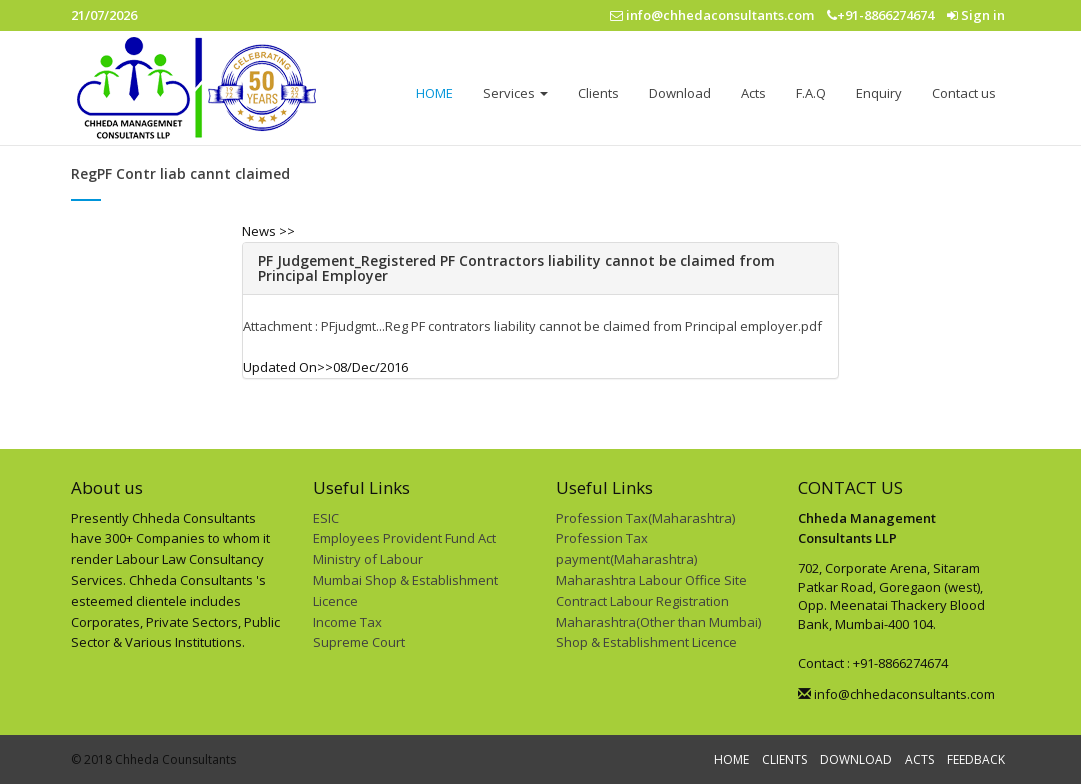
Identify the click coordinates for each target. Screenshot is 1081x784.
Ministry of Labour (368, 559)
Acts (753, 93)
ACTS (919, 759)
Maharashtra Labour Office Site (651, 580)
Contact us (964, 93)
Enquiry (879, 93)
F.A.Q (811, 93)
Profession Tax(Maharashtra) (645, 518)
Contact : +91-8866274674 (873, 663)
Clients (598, 93)
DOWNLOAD (856, 759)
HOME (434, 93)
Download (680, 93)
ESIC (326, 518)
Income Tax (347, 622)
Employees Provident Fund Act (404, 538)
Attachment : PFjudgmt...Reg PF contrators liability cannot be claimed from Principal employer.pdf (532, 326)
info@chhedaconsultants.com (896, 694)
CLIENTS (784, 759)
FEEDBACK (976, 759)
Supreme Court (359, 642)
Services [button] (515, 93)
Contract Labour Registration (642, 601)
